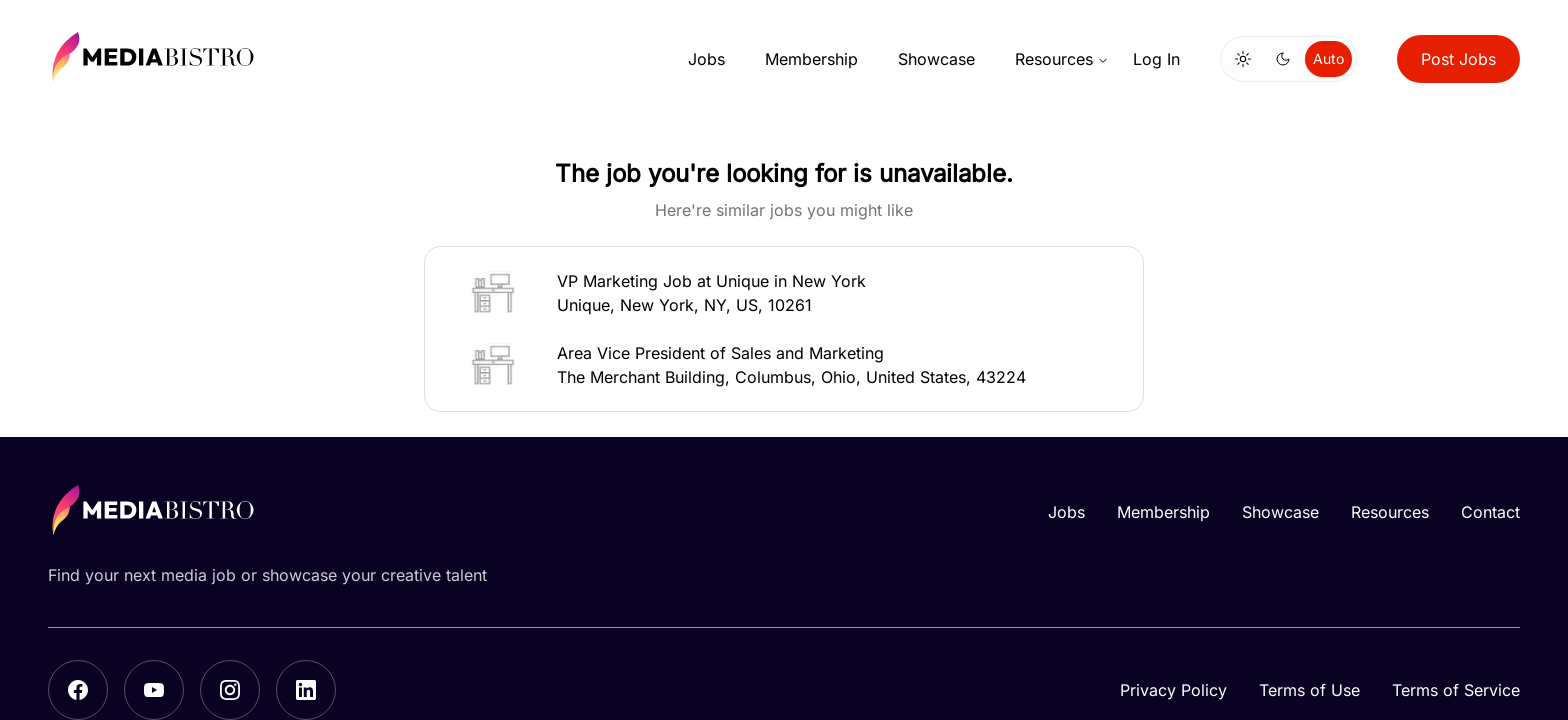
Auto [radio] (1328, 58)
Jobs (706, 59)
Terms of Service (1456, 690)
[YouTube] (154, 690)
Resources (1062, 59)
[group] (1288, 59)
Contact (1490, 512)
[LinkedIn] (306, 690)
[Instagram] (230, 690)
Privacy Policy (1173, 690)
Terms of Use (1309, 690)
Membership (811, 59)
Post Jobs (1458, 59)
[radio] (1243, 59)
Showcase (936, 59)
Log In (1156, 59)
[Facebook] (78, 690)
